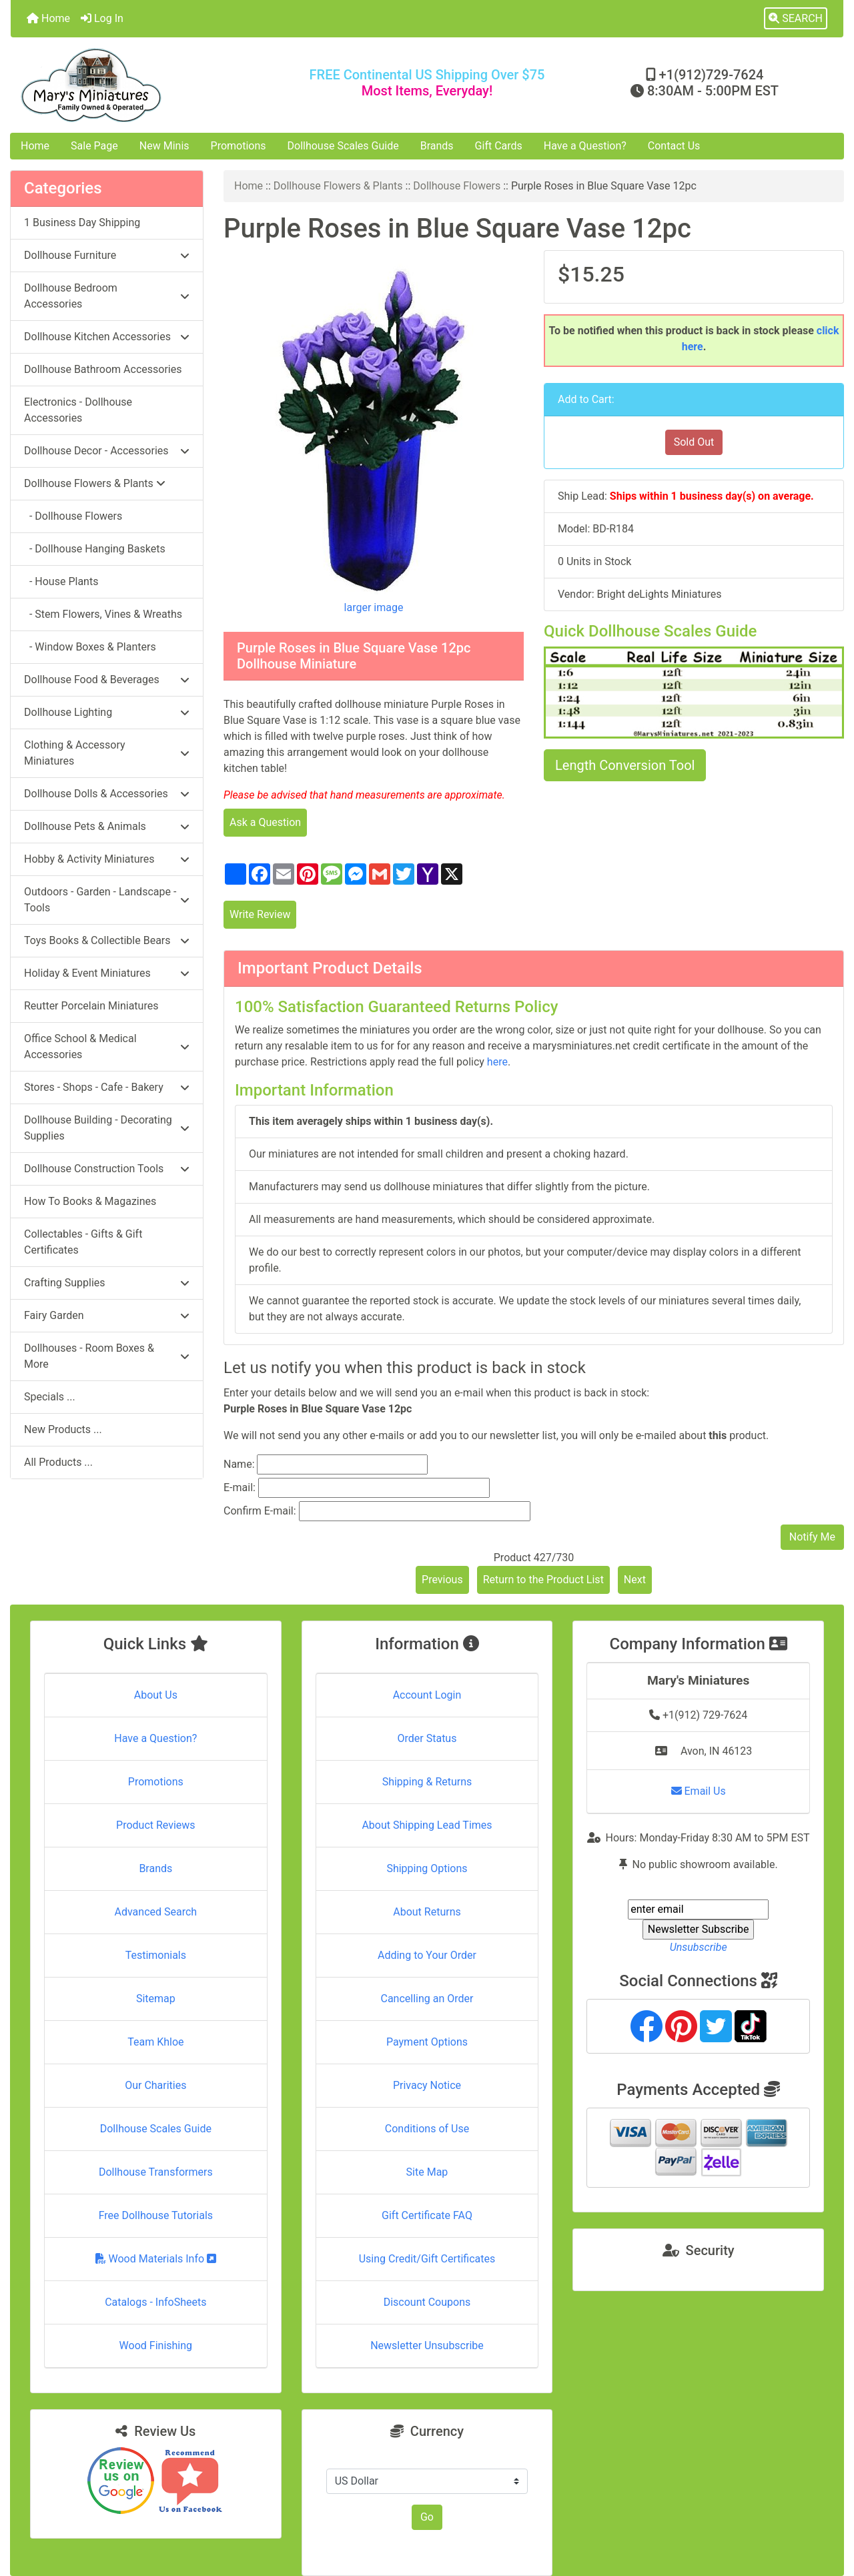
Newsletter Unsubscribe (427, 2345)
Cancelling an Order (426, 1998)
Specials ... (49, 1396)
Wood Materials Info (156, 2258)
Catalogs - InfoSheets (155, 2302)
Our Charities (155, 2085)
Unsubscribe (698, 1947)
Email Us (698, 1791)
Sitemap (155, 1998)
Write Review (260, 914)
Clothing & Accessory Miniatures (106, 753)
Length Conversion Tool (625, 765)
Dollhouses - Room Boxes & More (106, 1356)
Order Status (427, 1738)
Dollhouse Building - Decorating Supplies (106, 1128)
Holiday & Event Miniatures (106, 973)
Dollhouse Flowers (456, 185)
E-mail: (240, 1487)
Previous (442, 1579)
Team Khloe (155, 2042)
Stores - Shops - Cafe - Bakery (106, 1087)
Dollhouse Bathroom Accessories (102, 369)
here (497, 1061)
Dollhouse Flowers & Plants (338, 185)
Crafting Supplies (106, 1282)
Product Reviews (155, 1825)
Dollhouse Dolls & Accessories (106, 793)
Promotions (238, 145)
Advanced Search (156, 1911)
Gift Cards (498, 145)
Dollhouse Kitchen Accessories (106, 336)
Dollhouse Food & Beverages (106, 679)
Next (635, 1579)
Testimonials (155, 1955)
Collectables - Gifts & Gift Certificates (83, 1242)
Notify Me (812, 1537)
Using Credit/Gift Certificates (427, 2258)
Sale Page (94, 145)
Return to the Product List (543, 1579)
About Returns (426, 1911)
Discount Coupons (427, 2302)
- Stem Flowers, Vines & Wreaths (103, 614)
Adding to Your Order (427, 1955)
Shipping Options (426, 1868)
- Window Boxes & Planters (90, 646)
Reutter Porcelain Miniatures (91, 1005)
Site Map (427, 2172)
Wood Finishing (155, 2345)
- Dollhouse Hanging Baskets (94, 548)
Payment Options (427, 2042)
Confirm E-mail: (260, 1511)
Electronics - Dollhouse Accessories (78, 410)
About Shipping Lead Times (427, 1825)
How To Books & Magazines (90, 1201)
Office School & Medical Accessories (106, 1046)
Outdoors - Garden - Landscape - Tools (106, 899)
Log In (102, 18)
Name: (239, 1464)
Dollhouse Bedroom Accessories (106, 296)
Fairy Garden (106, 1315)
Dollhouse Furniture (106, 255)
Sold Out (694, 442)
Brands (437, 145)
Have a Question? (585, 145)
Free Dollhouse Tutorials (156, 2215)
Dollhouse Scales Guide (343, 145)
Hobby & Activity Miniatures (106, 859)
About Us (155, 1695)
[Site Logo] (149, 85)
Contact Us (674, 145)
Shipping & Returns (427, 1781)
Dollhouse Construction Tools (106, 1168)
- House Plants (61, 581)
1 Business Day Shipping (82, 222)
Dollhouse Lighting (106, 712)
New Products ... (63, 1429)
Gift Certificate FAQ (427, 2215)
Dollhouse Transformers (156, 2172)
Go (427, 2517)
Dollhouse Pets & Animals (106, 826)
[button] (796, 18)
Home (48, 18)
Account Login (427, 1695)
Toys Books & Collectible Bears (106, 940)
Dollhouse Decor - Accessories (106, 450)
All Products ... (58, 1462)
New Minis (164, 145)
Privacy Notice (427, 2085)
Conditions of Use (427, 2128)
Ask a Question (265, 822)
